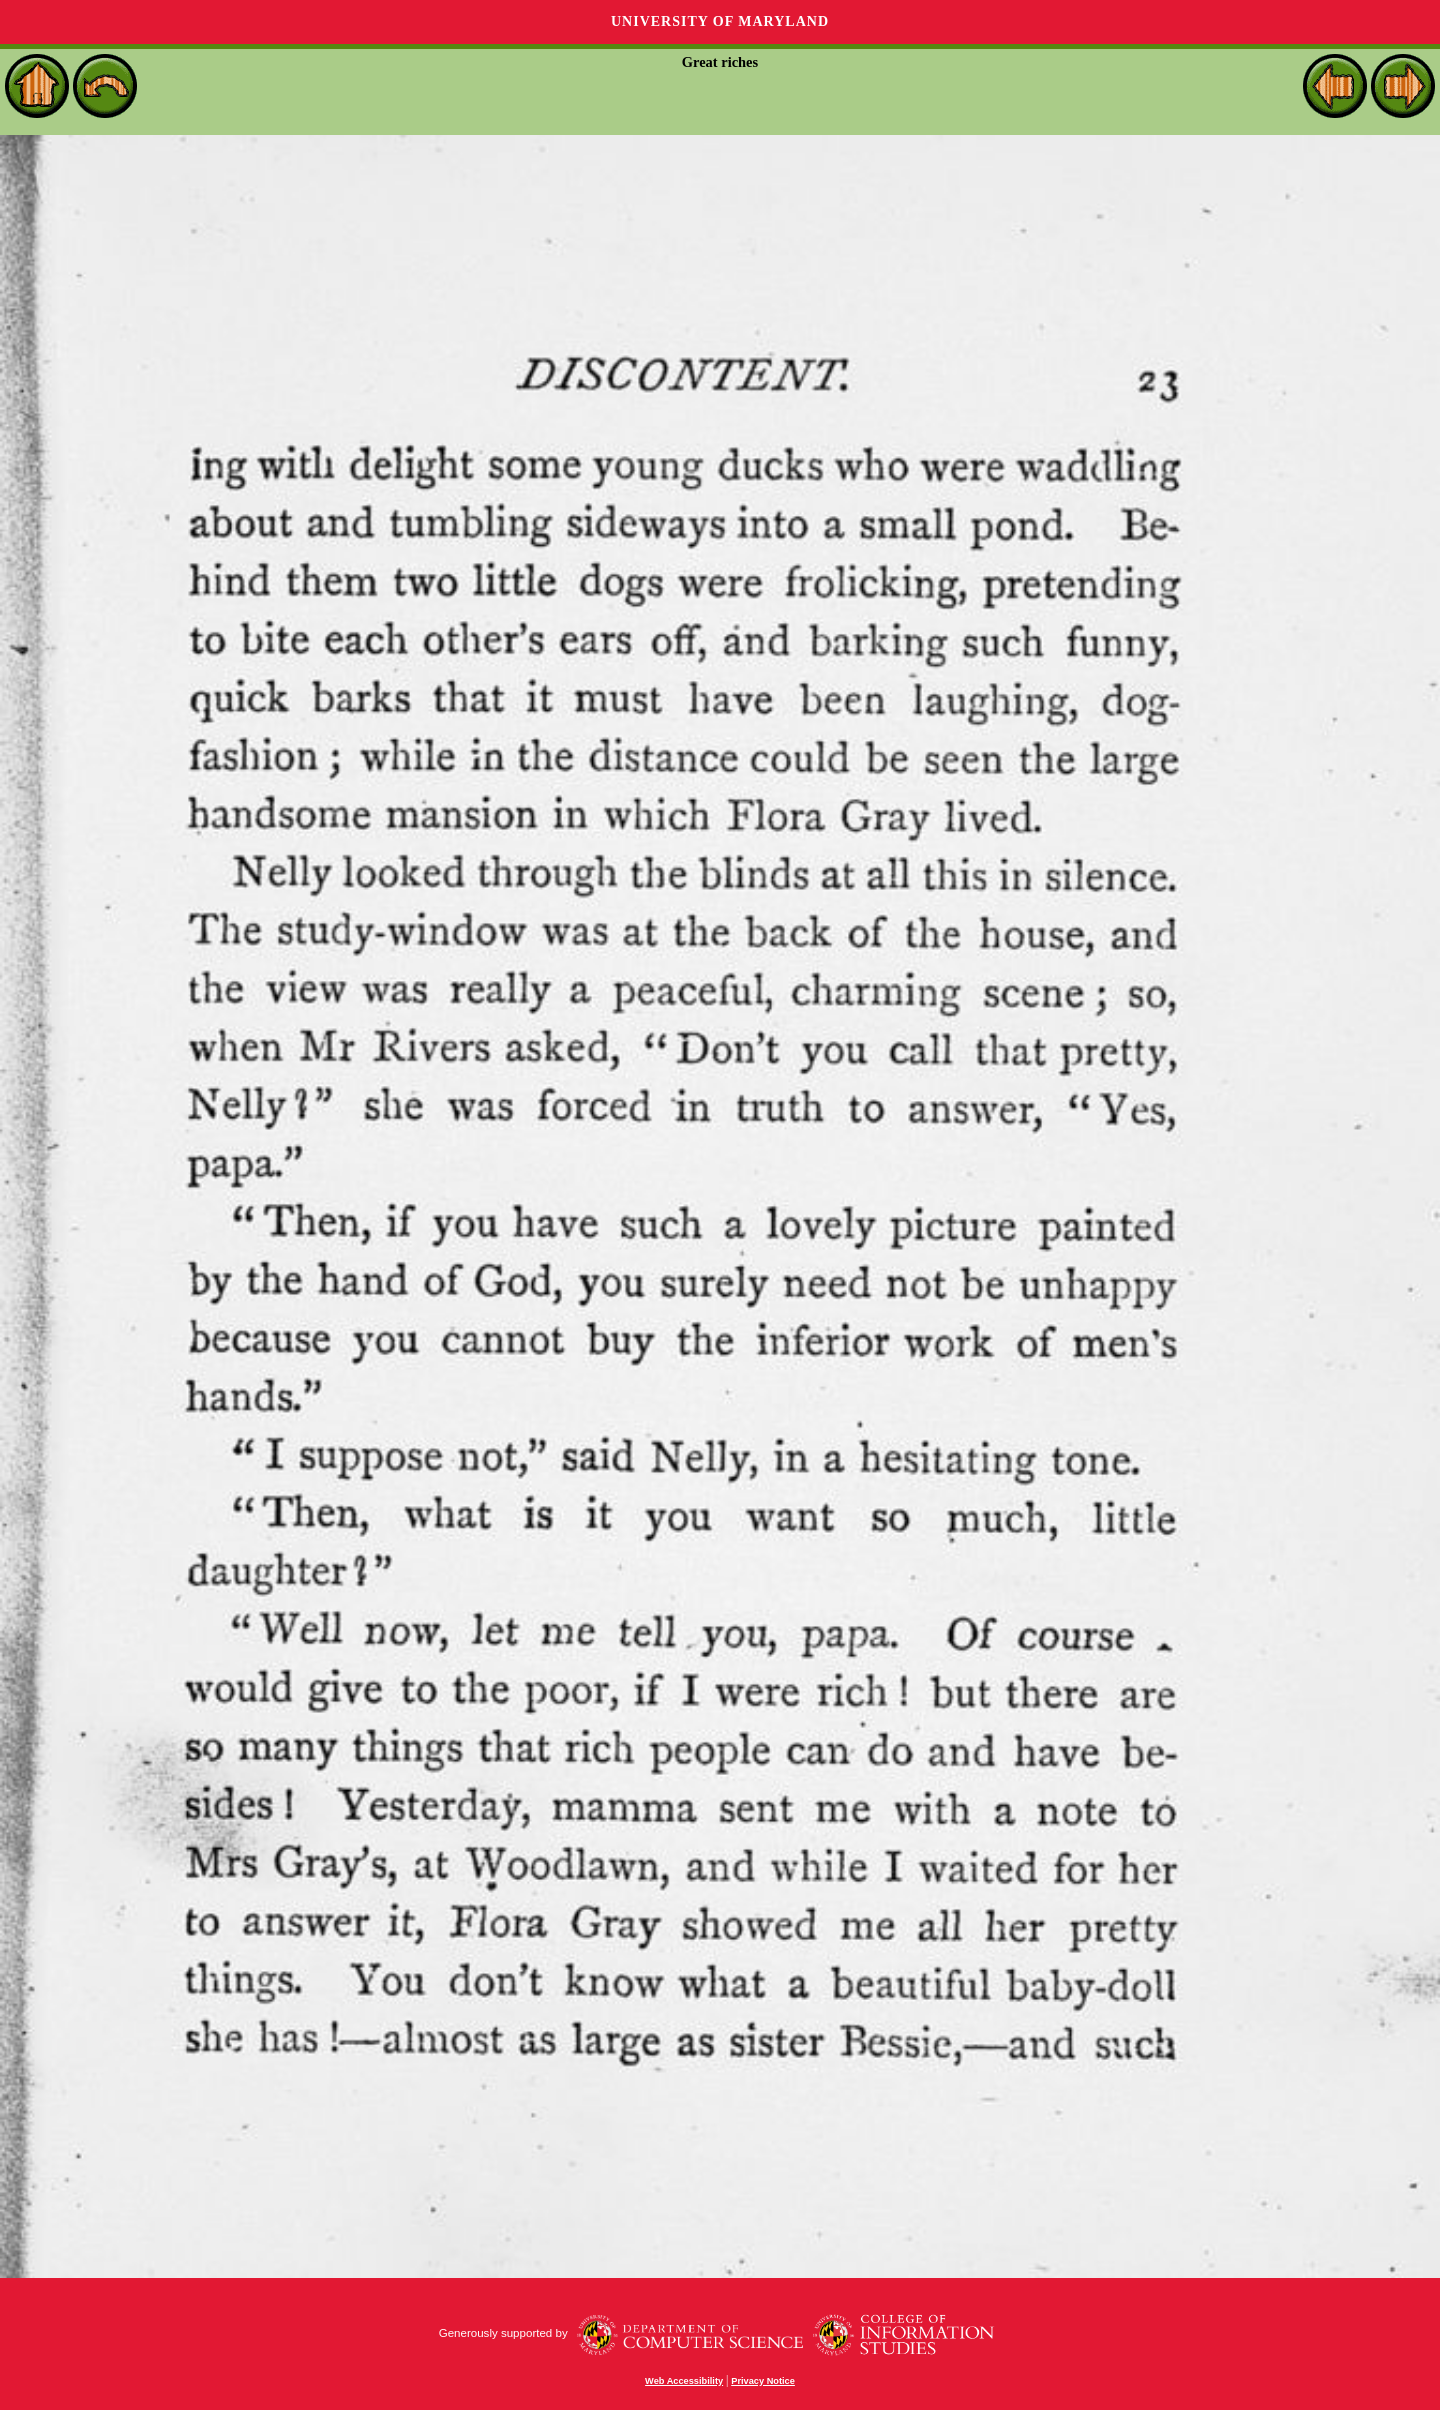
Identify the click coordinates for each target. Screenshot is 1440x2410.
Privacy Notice (763, 2381)
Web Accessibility (684, 2381)
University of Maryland (720, 21)
